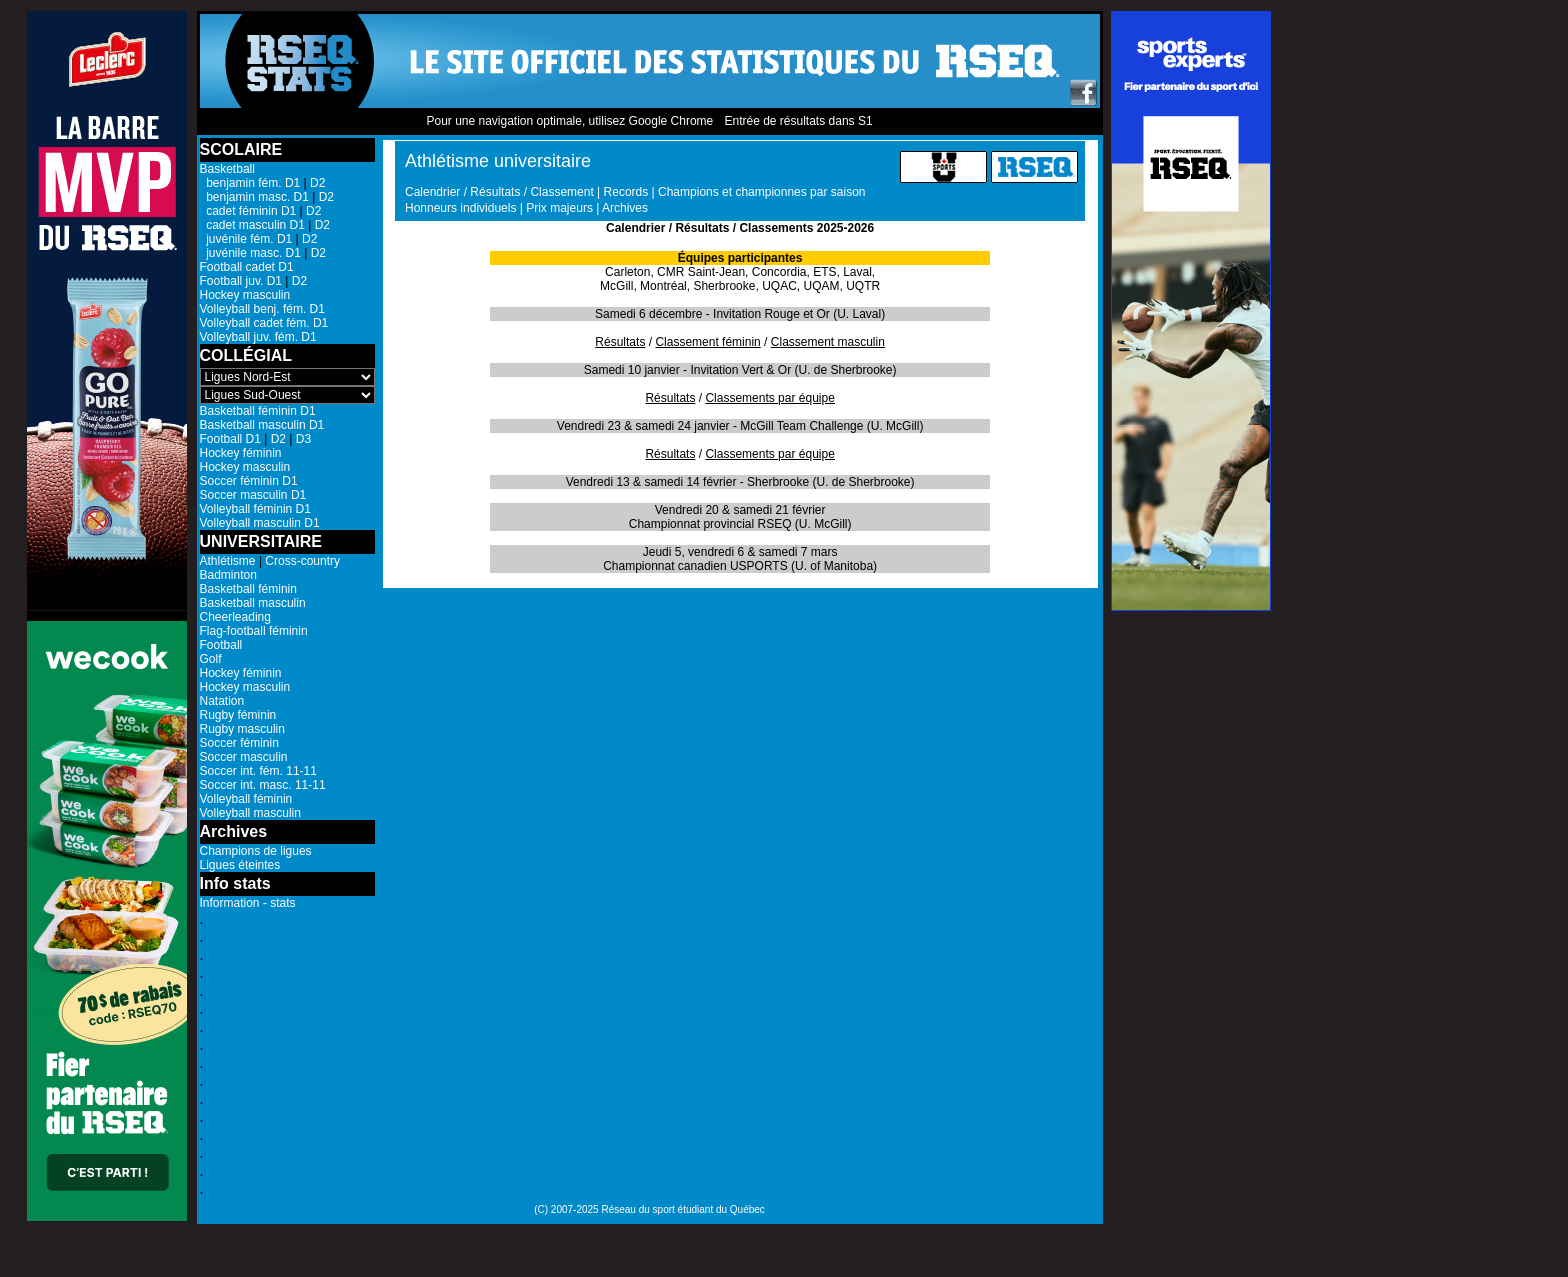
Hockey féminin (241, 453)
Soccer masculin (244, 757)
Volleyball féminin (246, 799)
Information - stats (248, 903)
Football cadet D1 (247, 267)
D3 (303, 439)
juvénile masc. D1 (250, 253)
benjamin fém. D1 (250, 183)
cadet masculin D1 (252, 225)
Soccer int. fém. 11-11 (258, 771)
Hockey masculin (245, 295)
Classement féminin (707, 342)
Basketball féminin (248, 589)
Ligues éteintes (240, 865)
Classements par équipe (769, 398)
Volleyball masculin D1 (260, 523)
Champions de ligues (256, 851)
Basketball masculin (253, 603)
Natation (222, 701)
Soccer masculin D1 (253, 495)
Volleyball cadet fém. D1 (264, 323)
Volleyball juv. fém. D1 (258, 337)
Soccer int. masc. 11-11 (263, 785)
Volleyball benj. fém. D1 (262, 309)
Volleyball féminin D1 (255, 509)
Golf (211, 659)
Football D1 (230, 439)
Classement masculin (828, 342)
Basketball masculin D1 (262, 425)
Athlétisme (228, 561)
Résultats (620, 342)
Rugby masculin (242, 729)
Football (221, 645)
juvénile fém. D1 (246, 239)
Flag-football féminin (254, 631)
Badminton (228, 575)
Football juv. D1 (241, 281)
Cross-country (302, 561)
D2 (317, 183)
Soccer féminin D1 (249, 481)
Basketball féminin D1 (258, 411)
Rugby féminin (238, 715)
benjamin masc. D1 (254, 197)
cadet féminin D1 (248, 211)
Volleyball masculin (250, 813)
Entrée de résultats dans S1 (798, 121)
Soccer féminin (239, 743)
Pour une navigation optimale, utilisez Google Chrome (569, 121)
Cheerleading (235, 617)
